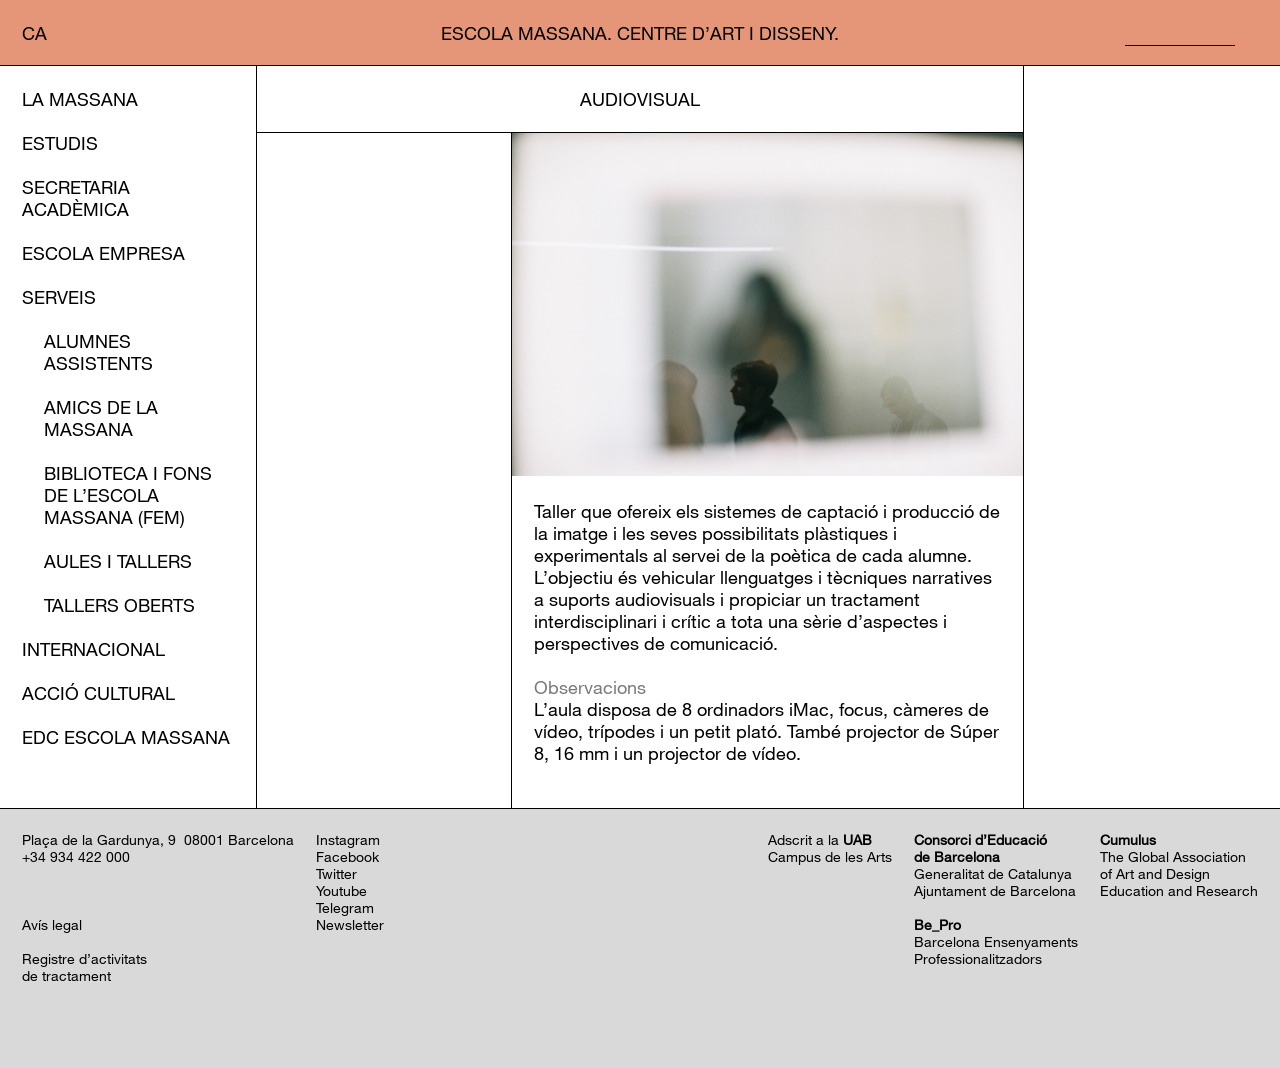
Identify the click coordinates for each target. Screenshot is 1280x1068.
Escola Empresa (103, 253)
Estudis (60, 143)
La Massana (80, 99)
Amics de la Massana (101, 418)
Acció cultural (98, 693)
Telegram (345, 907)
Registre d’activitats (84, 958)
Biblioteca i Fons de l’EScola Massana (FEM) (128, 495)
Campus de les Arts (830, 856)
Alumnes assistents (98, 352)
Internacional (93, 649)
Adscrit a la (820, 839)
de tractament (66, 975)
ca (34, 33)
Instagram (348, 839)
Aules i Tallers (118, 561)
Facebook (347, 856)
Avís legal (52, 924)
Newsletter (350, 924)
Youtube (341, 890)
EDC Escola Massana (126, 737)
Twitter (336, 873)
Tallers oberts (119, 605)
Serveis (59, 297)
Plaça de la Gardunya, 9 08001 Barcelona (158, 839)
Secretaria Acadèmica (76, 198)
